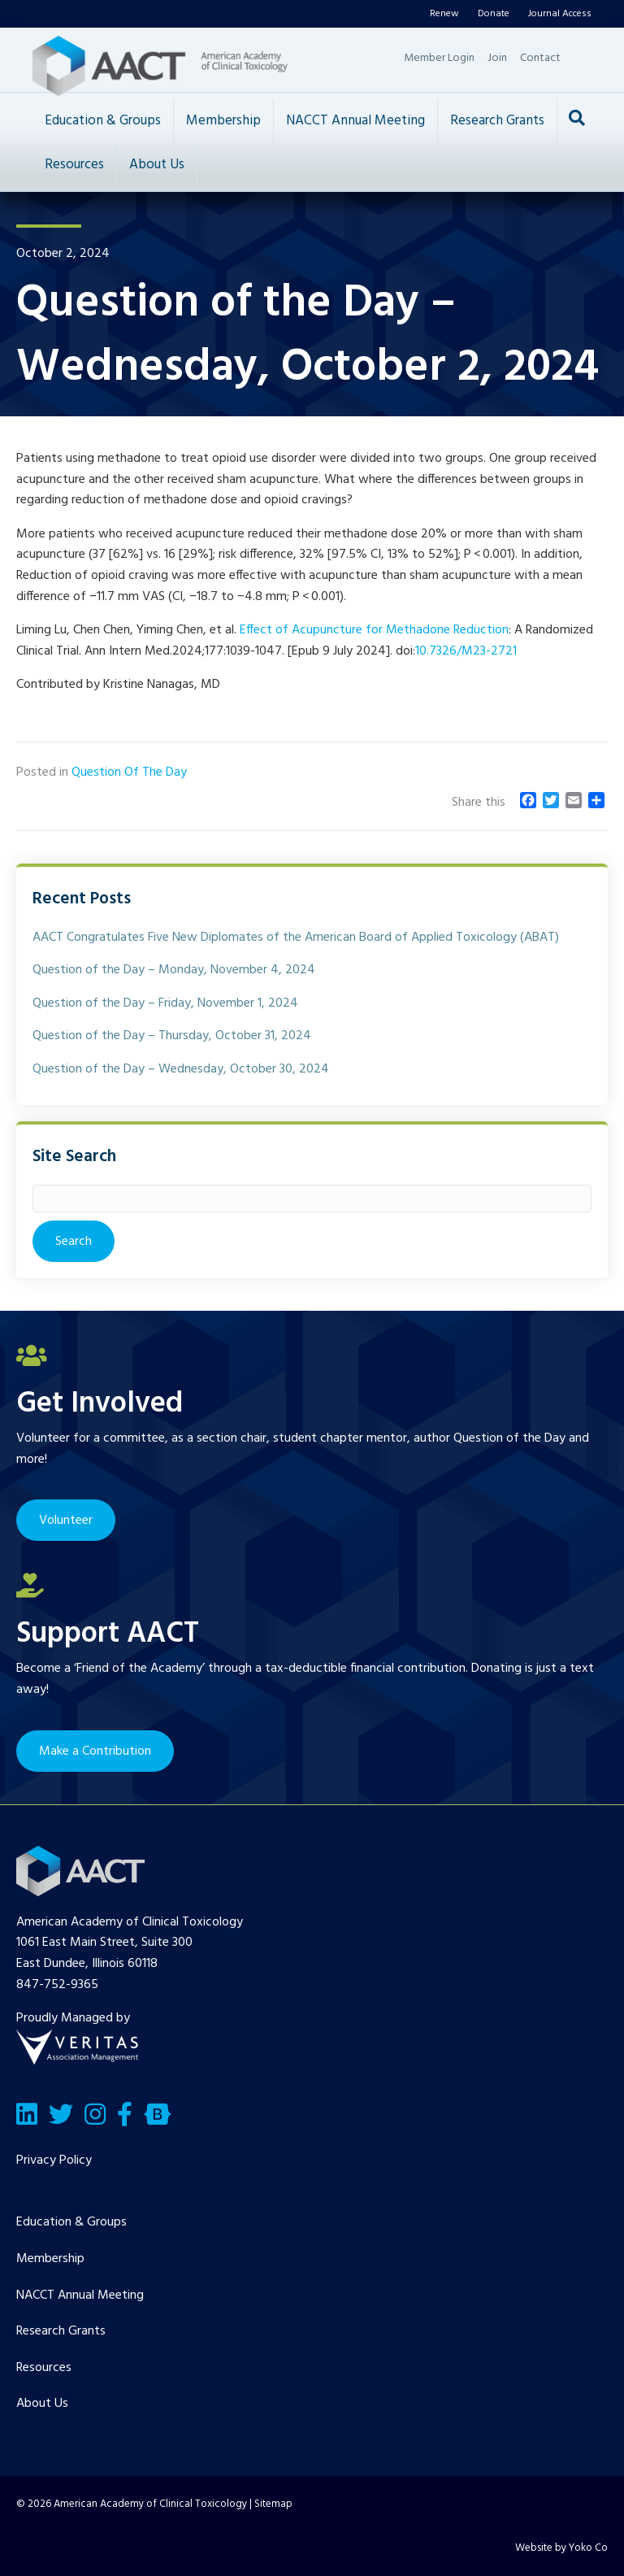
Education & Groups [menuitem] (71, 2222)
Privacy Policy (54, 2160)
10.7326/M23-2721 (466, 651)
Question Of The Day (129, 772)
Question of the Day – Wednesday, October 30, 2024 (180, 1069)
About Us (156, 165)
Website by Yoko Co (561, 2547)
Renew (444, 14)
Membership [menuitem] (50, 2258)
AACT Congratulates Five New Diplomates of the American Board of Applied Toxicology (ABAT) (295, 937)
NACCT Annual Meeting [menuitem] (80, 2295)
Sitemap (273, 2504)
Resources (74, 165)
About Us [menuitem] (42, 2403)
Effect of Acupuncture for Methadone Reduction (374, 630)
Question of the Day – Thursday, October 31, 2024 (171, 1035)
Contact (540, 58)
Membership (223, 121)
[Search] (577, 118)
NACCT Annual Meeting (355, 121)
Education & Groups (103, 121)
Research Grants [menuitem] (61, 2331)
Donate (493, 14)
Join (497, 58)
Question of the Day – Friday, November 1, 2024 (165, 1003)
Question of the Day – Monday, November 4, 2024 (173, 970)
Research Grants (497, 121)
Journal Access (560, 14)
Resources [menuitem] (44, 2367)
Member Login (439, 58)
